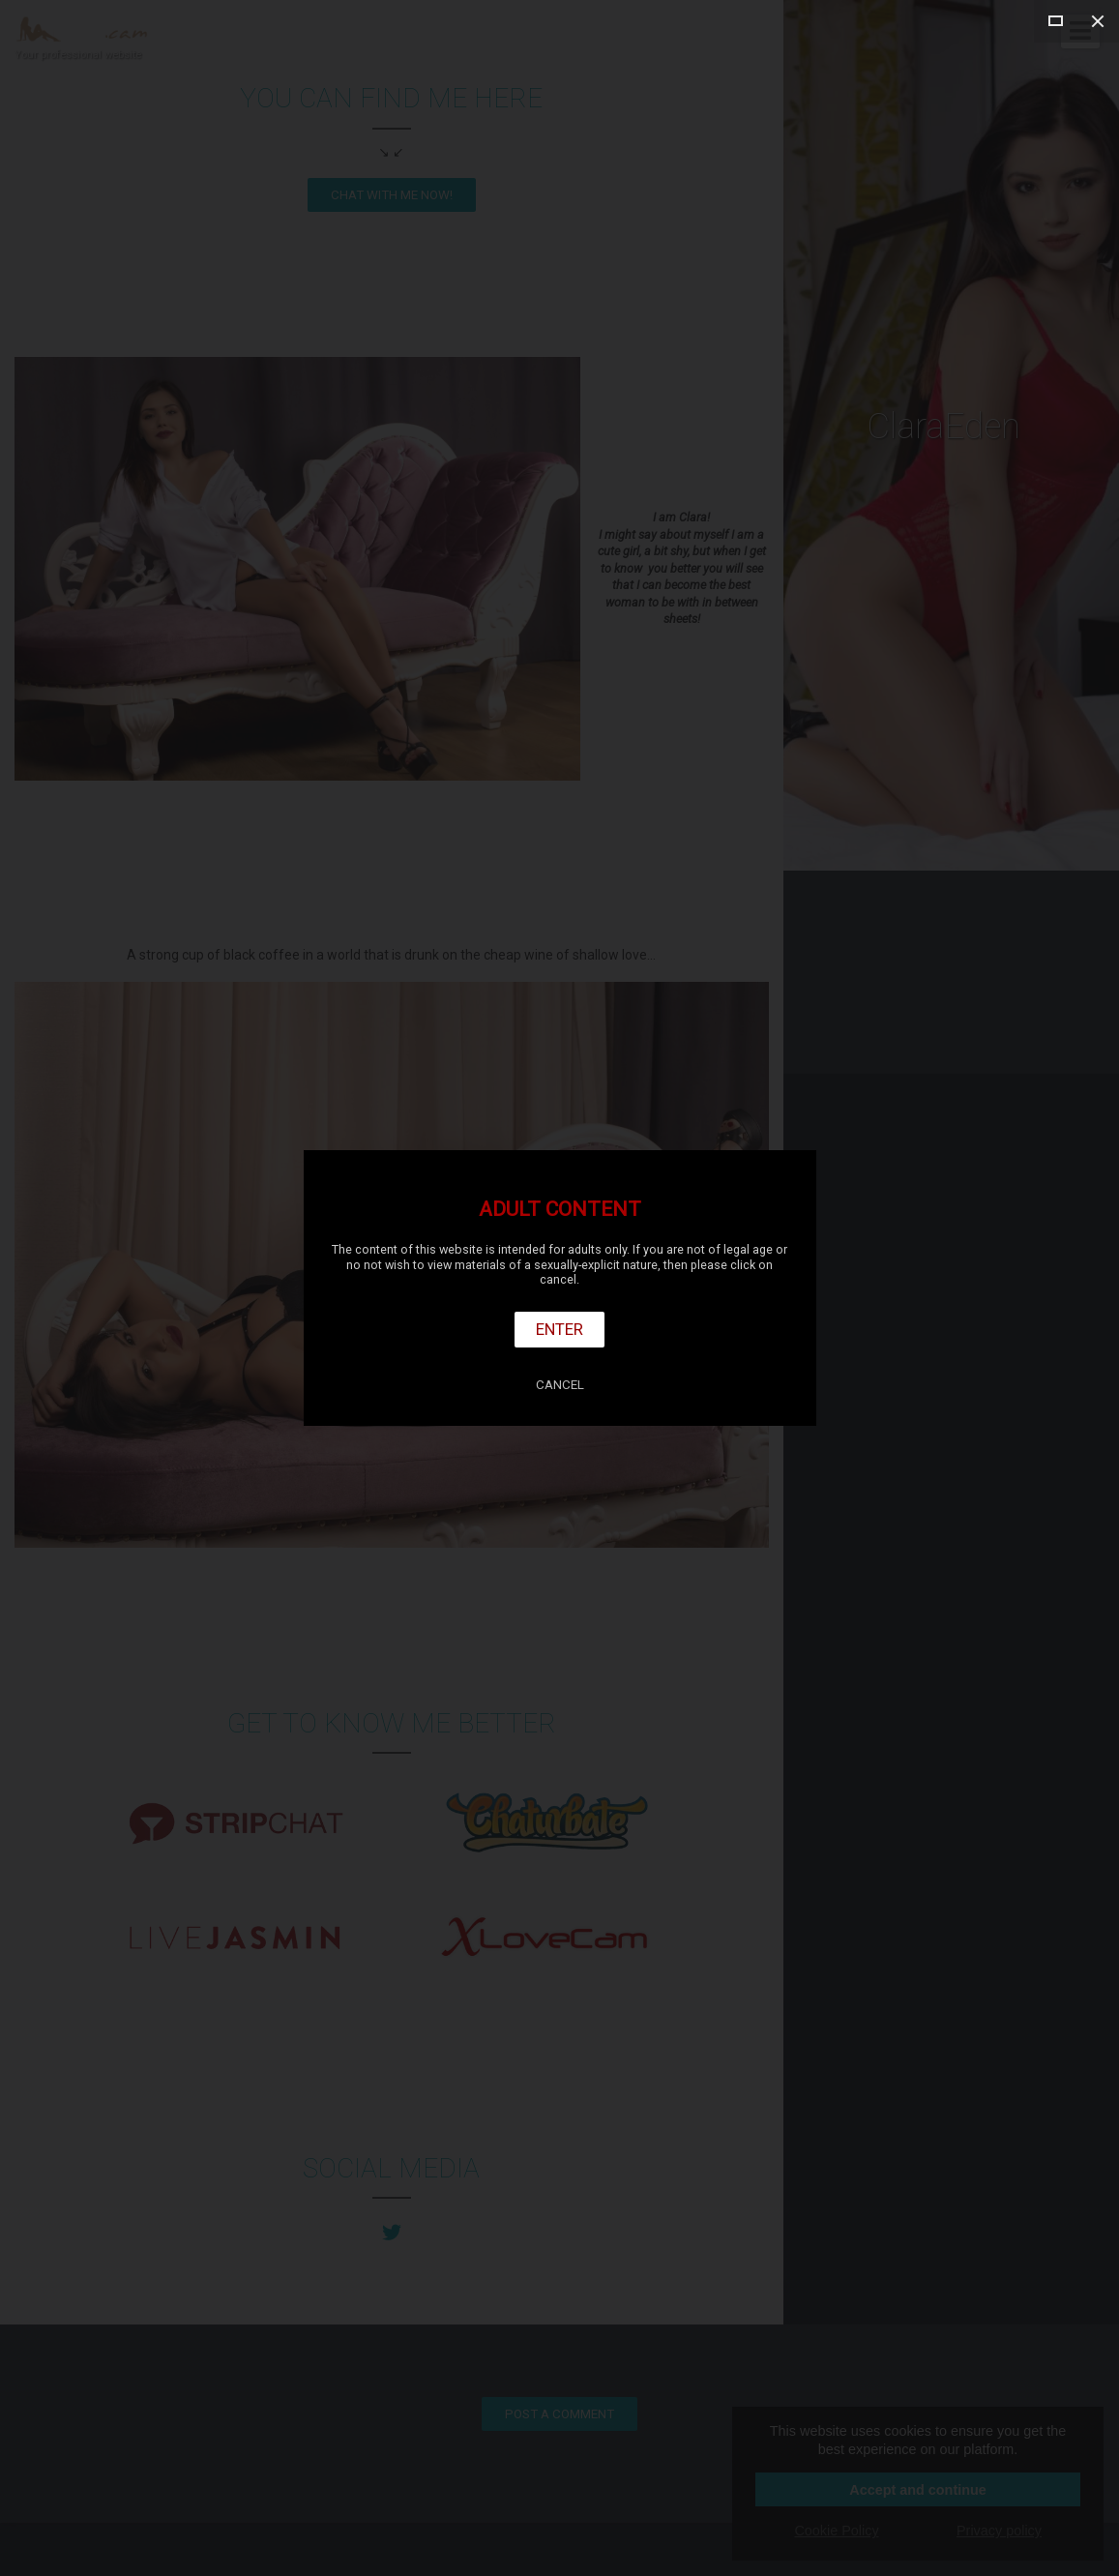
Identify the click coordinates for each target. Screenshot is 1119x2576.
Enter (559, 1329)
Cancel (560, 1384)
